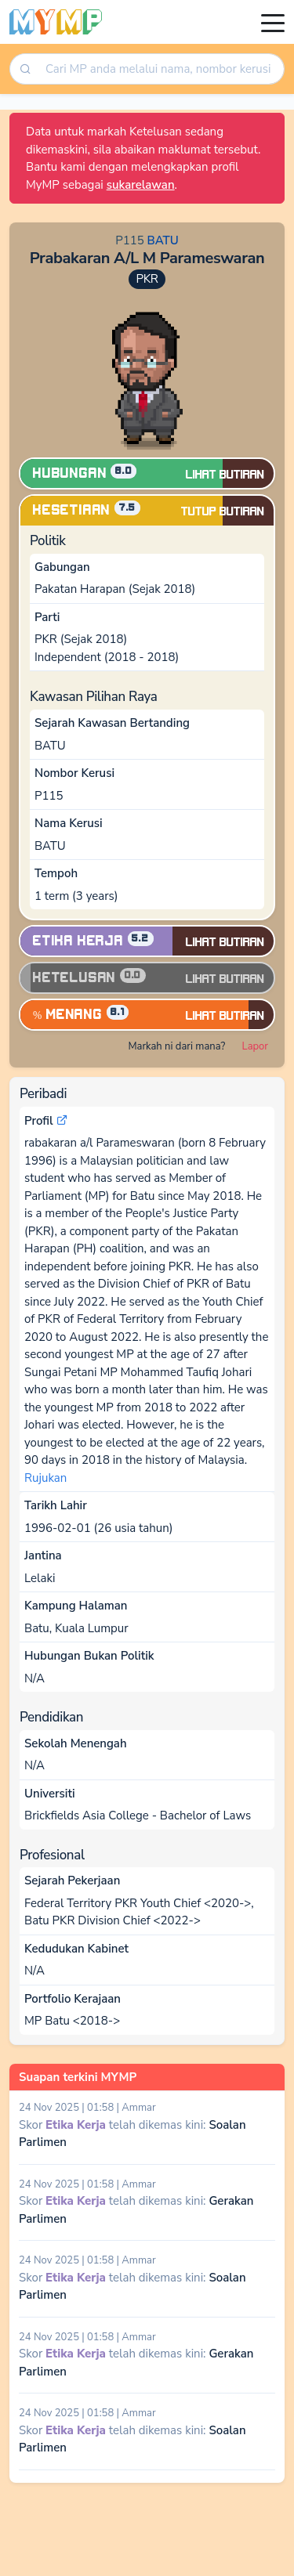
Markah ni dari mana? (176, 1046)
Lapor (255, 1046)
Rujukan (45, 1478)
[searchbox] (161, 69)
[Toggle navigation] (273, 22)
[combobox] (159, 69)
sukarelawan (141, 185)
